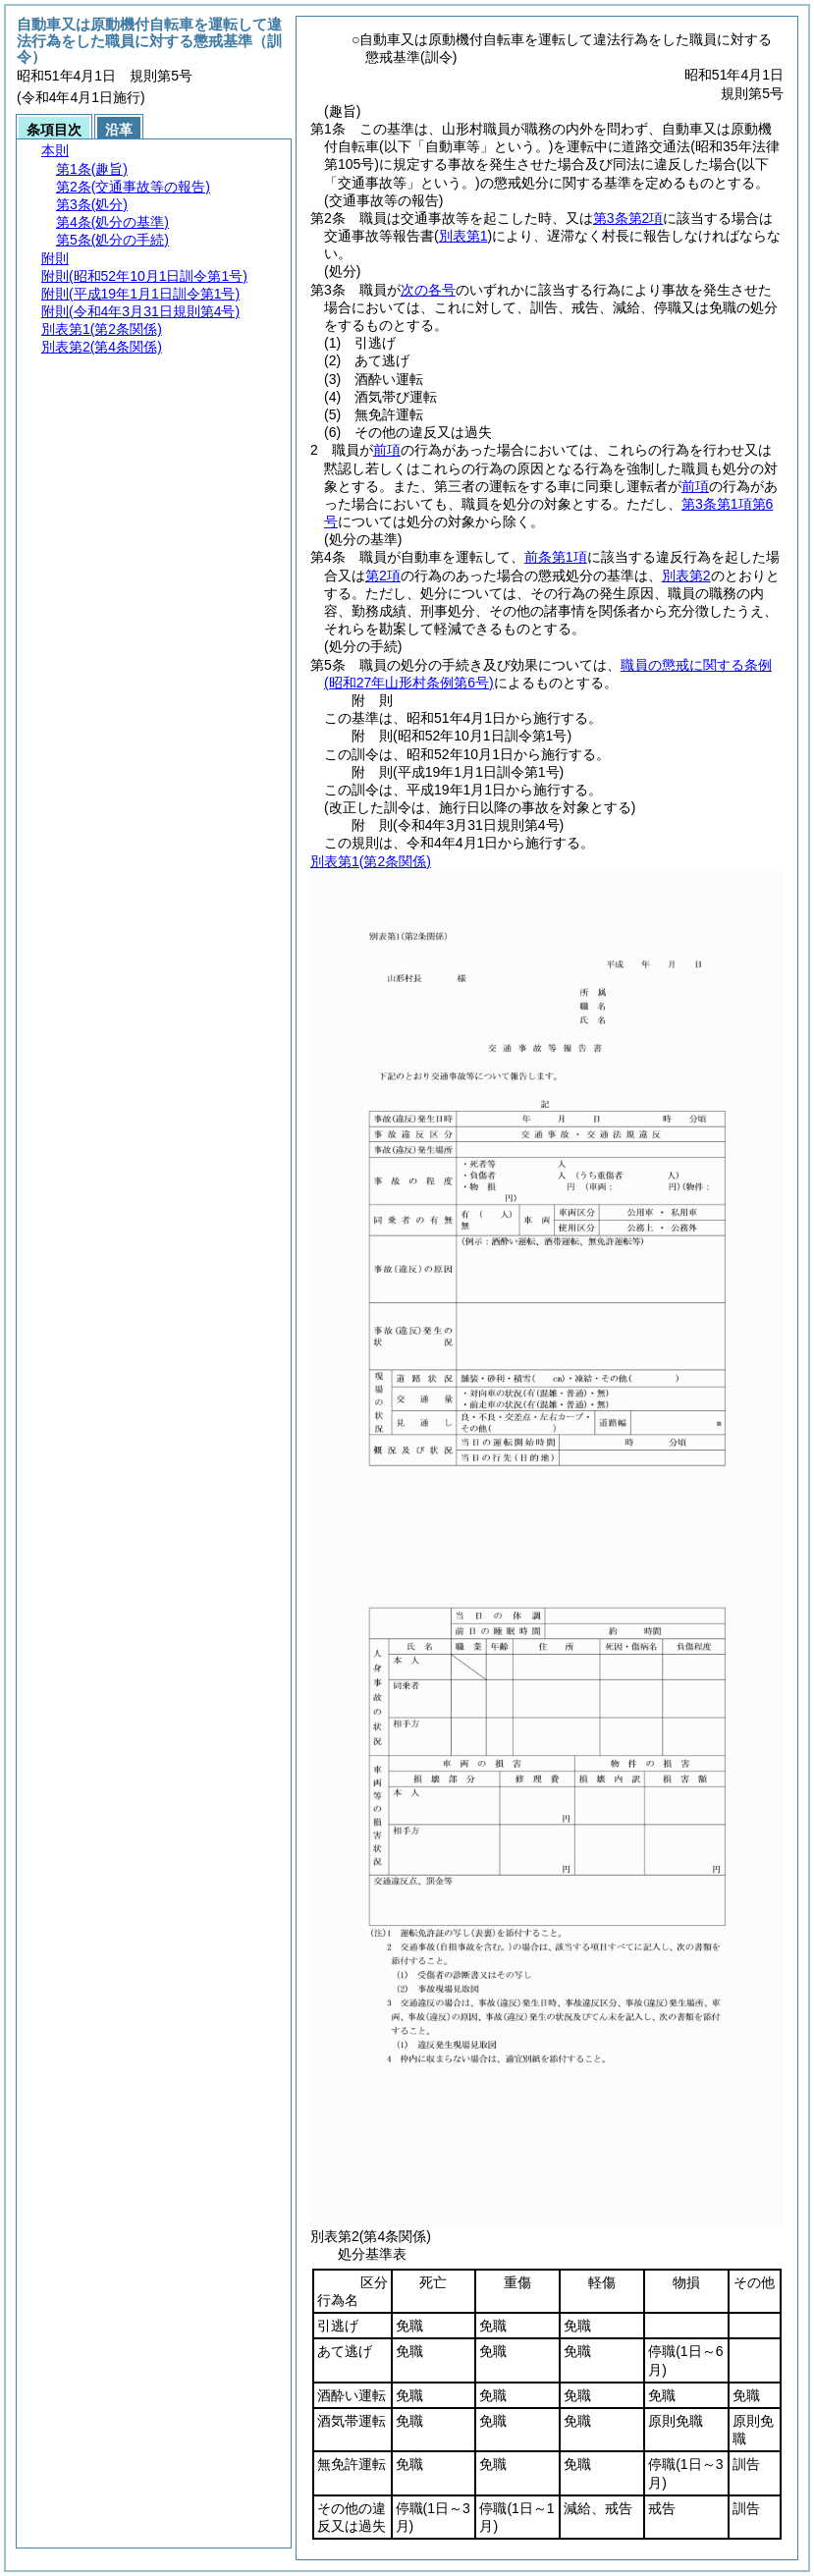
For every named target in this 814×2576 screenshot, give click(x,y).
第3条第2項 (628, 218)
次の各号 (428, 290)
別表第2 (686, 575)
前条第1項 (555, 557)
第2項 (383, 575)
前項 (387, 450)
